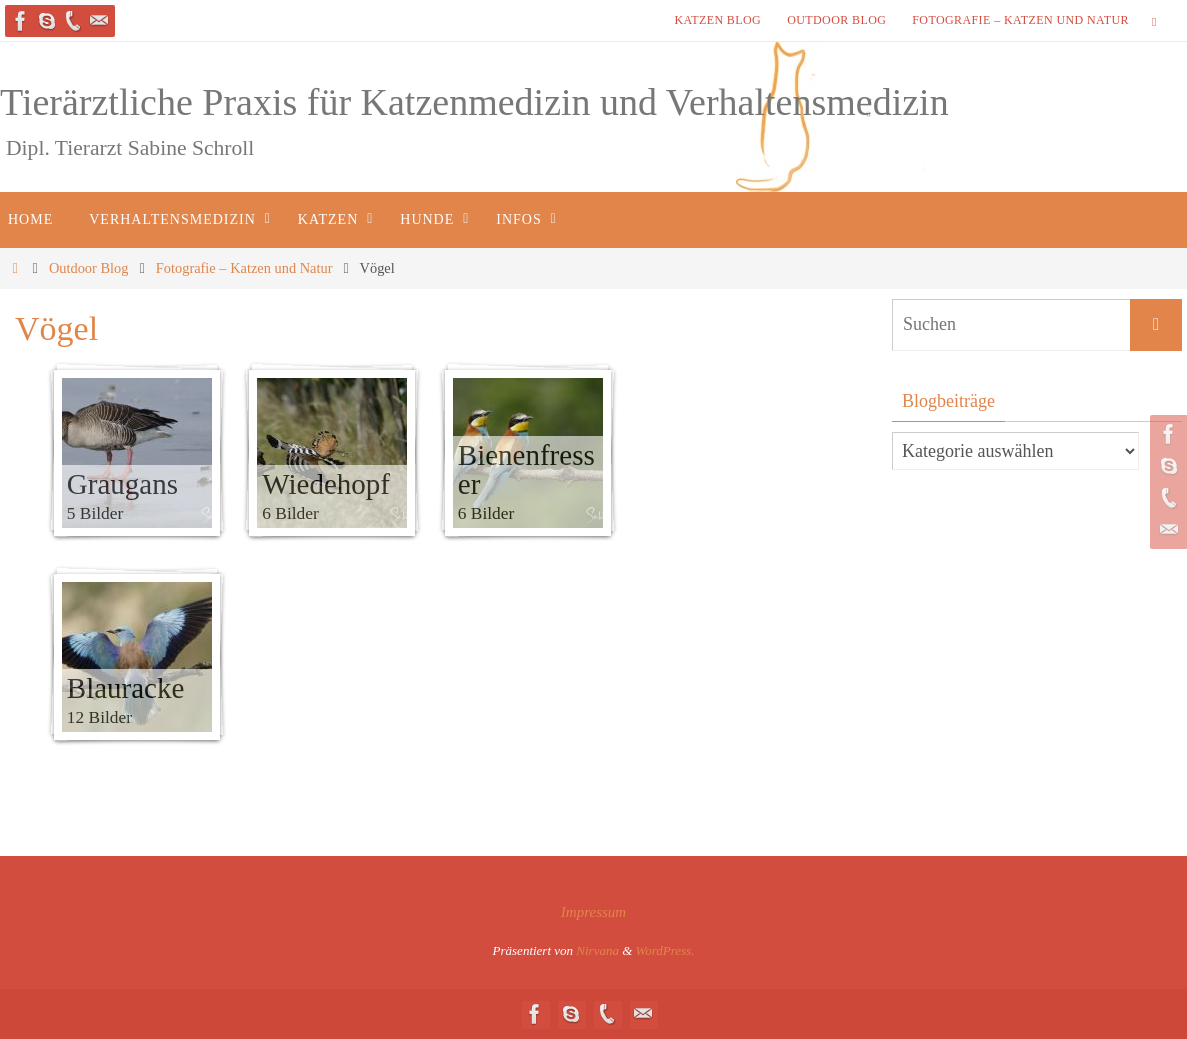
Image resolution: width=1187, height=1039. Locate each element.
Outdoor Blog (836, 20)
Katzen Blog (717, 20)
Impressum (593, 912)
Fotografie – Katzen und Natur (1020, 20)
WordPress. (665, 950)
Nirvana (597, 950)
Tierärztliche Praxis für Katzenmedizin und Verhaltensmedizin (474, 102)
